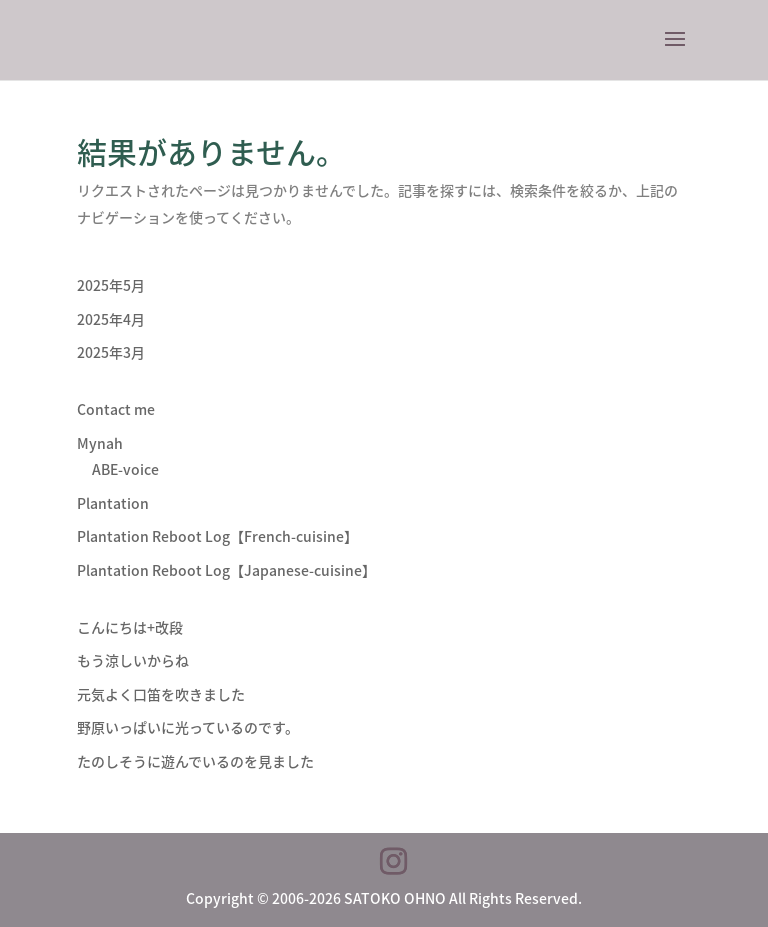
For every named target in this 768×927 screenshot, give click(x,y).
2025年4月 (111, 319)
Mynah (100, 443)
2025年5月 (111, 285)
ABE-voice (125, 469)
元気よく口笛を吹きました (161, 694)
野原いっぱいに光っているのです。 (188, 727)
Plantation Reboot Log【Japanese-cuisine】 (226, 570)
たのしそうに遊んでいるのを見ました (195, 761)
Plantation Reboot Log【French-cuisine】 (217, 536)
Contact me (116, 409)
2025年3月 (111, 352)
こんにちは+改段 (130, 627)
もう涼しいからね (133, 660)
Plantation (113, 503)
